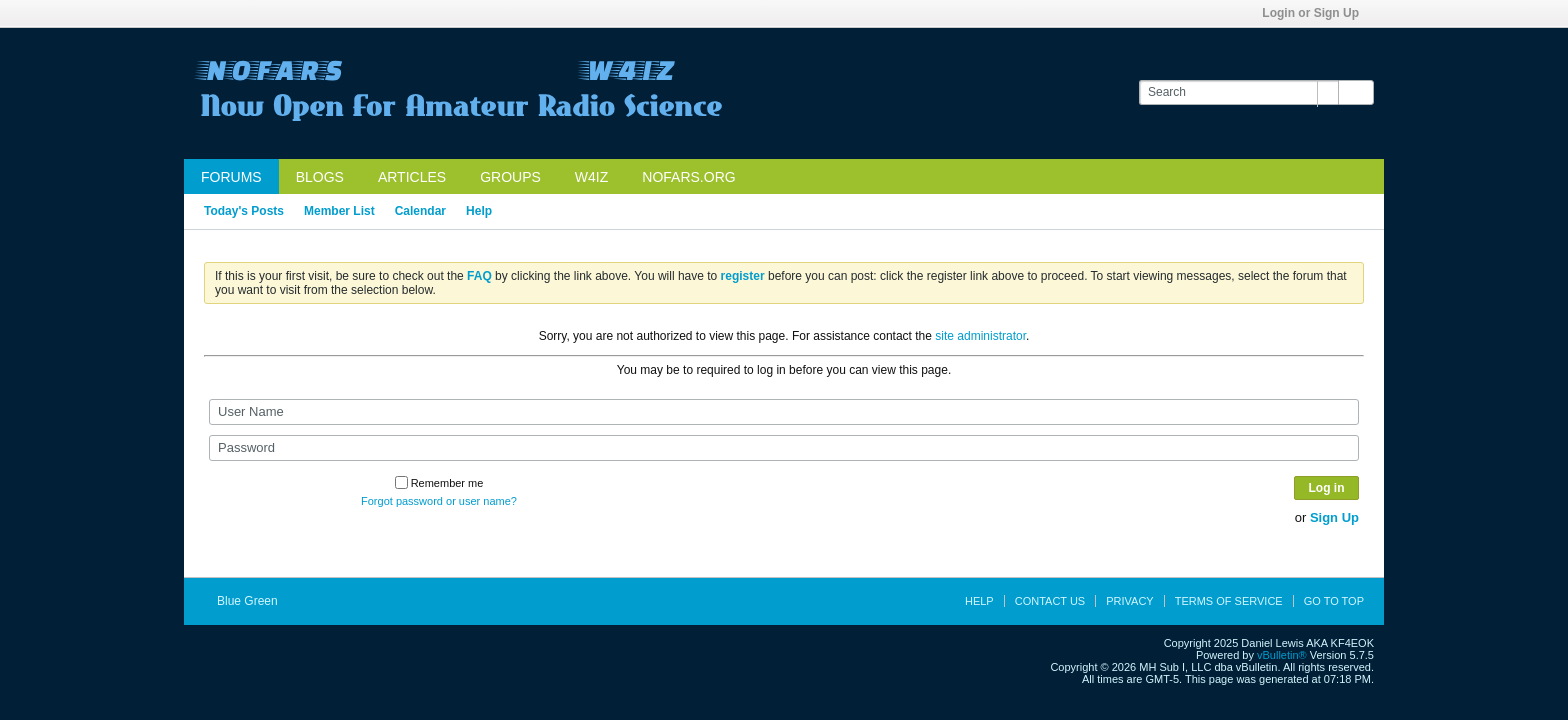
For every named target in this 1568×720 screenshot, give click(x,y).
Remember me (439, 483)
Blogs (320, 177)
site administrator (980, 336)
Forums (231, 177)
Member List (339, 211)
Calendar (420, 211)
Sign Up (1334, 517)
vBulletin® (1282, 655)
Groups (510, 177)
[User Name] (784, 412)
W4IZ (591, 177)
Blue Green (254, 601)
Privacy (1129, 601)
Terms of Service (1229, 601)
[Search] (1238, 92)
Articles (412, 177)
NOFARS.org (688, 177)
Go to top (1334, 601)
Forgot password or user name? (439, 501)
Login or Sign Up (1317, 13)
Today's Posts (244, 211)
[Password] (784, 448)
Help (479, 211)
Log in (1327, 488)
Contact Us (1050, 601)
